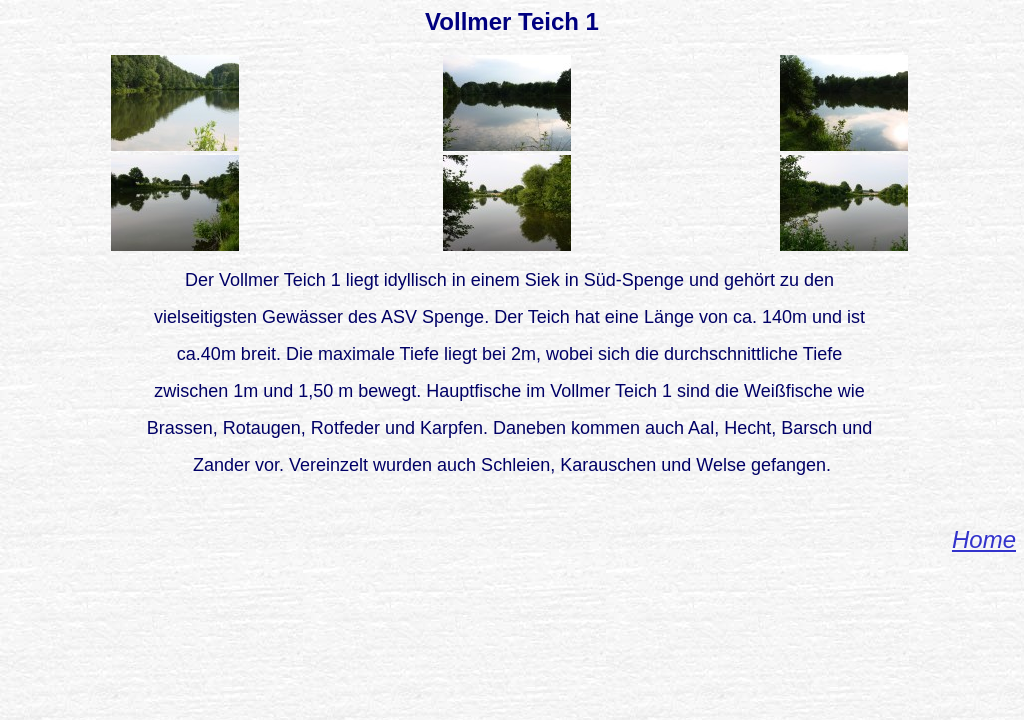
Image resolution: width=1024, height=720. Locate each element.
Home (984, 539)
